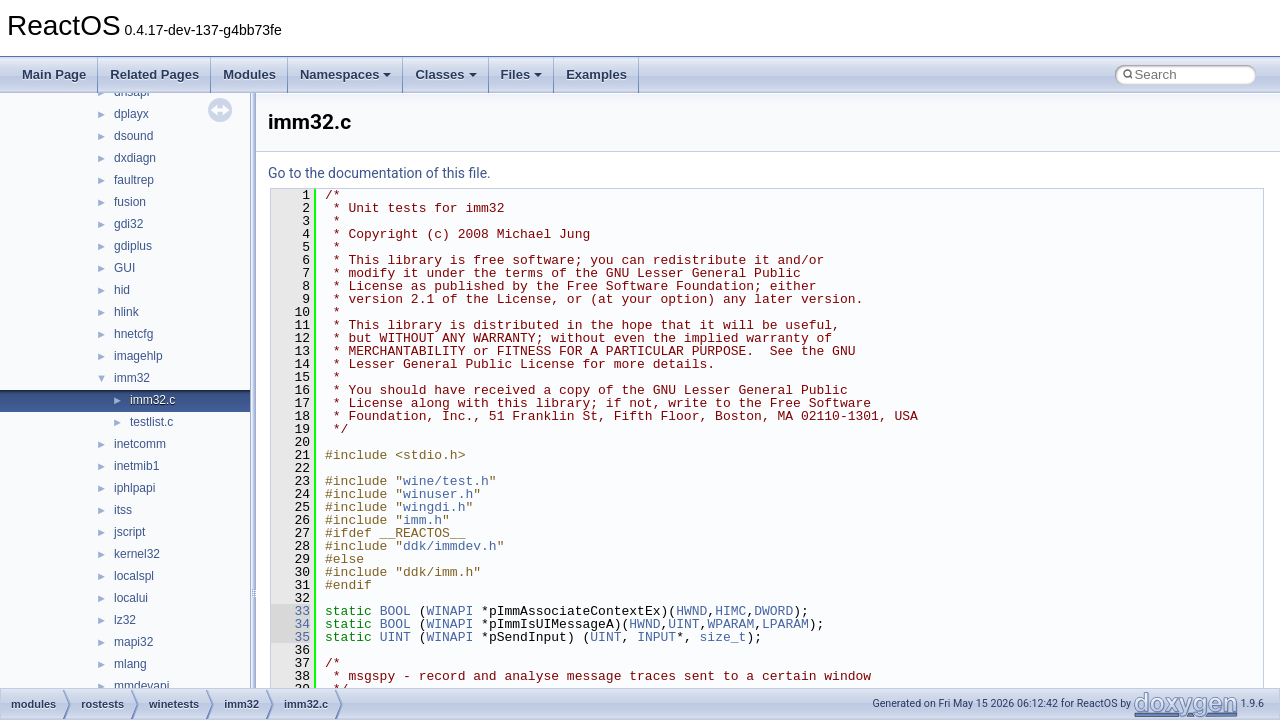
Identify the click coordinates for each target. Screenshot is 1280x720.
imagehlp (138, 356)
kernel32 (137, 554)
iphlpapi (134, 488)
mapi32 (133, 642)
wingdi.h (434, 507)
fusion (130, 202)
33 (290, 611)
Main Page (54, 74)
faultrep (134, 180)
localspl (134, 576)
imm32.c (152, 400)
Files (522, 74)
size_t (723, 637)
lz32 (125, 620)
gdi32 (128, 224)
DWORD (773, 611)
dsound (133, 136)
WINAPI (449, 611)
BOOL (395, 611)
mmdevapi (141, 686)
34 (290, 624)
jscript (129, 532)
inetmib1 (136, 466)
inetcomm (140, 444)
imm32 (132, 378)
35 (290, 637)
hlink (126, 312)
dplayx (131, 114)
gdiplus (133, 246)
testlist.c (151, 422)
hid (122, 290)
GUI (124, 268)
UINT (683, 624)
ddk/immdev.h (450, 546)
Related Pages (154, 74)
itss (123, 510)
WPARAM (730, 624)
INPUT (656, 637)
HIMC (730, 611)
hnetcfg (133, 334)
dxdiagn (135, 158)
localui (131, 598)
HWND (691, 611)
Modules (249, 74)
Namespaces (346, 74)
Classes (445, 74)
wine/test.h (446, 481)
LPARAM (785, 624)
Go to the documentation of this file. (379, 173)
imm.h (422, 520)
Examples (596, 74)
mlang (130, 664)
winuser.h (438, 494)
